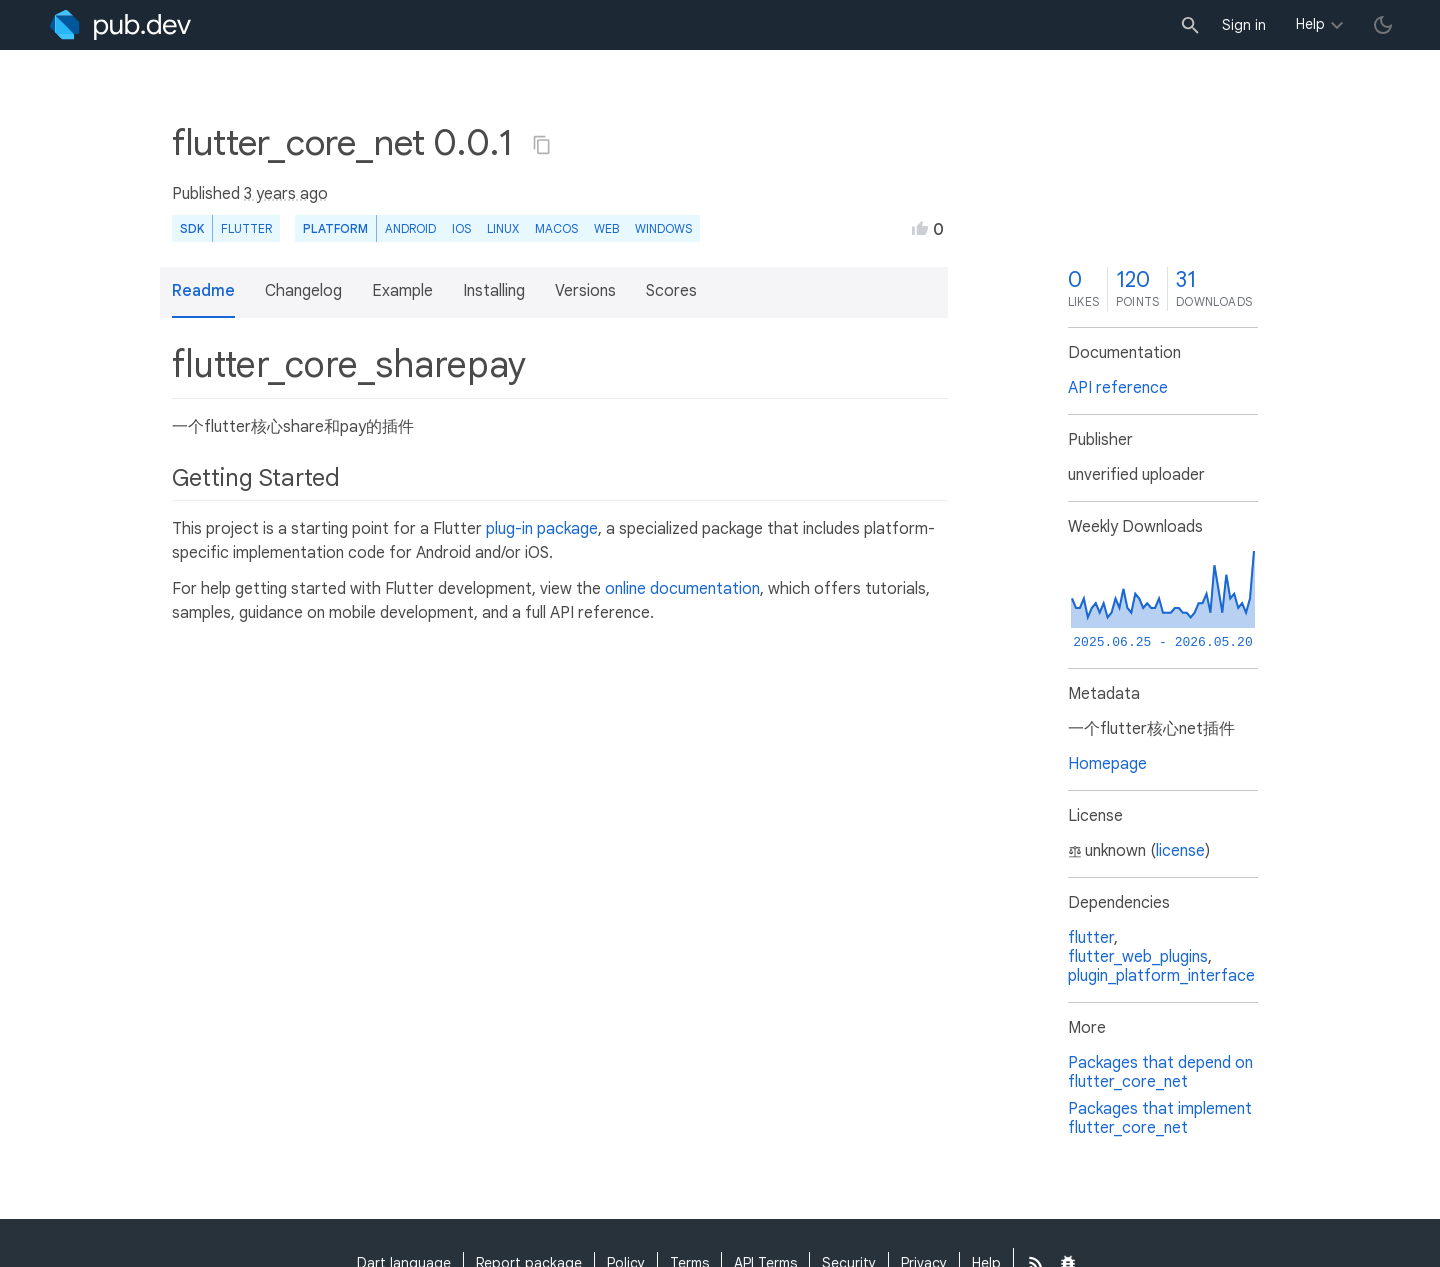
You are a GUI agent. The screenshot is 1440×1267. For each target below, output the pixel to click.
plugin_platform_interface (1161, 976)
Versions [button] (585, 291)
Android (410, 228)
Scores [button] (671, 291)
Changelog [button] (303, 291)
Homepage (1107, 764)
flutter (1091, 938)
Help (1310, 24)
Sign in (1244, 25)
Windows (663, 228)
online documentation (682, 589)
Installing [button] (494, 291)
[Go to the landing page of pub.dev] (120, 25)
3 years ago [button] (286, 194)
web (606, 228)
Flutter (246, 228)
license (1180, 851)
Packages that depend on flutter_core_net (1160, 1072)
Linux (503, 228)
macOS (556, 228)
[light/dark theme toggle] (1383, 25)
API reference (1118, 388)
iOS (461, 228)
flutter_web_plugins (1138, 957)
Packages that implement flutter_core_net (1160, 1118)
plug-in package (542, 529)
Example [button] (402, 291)
